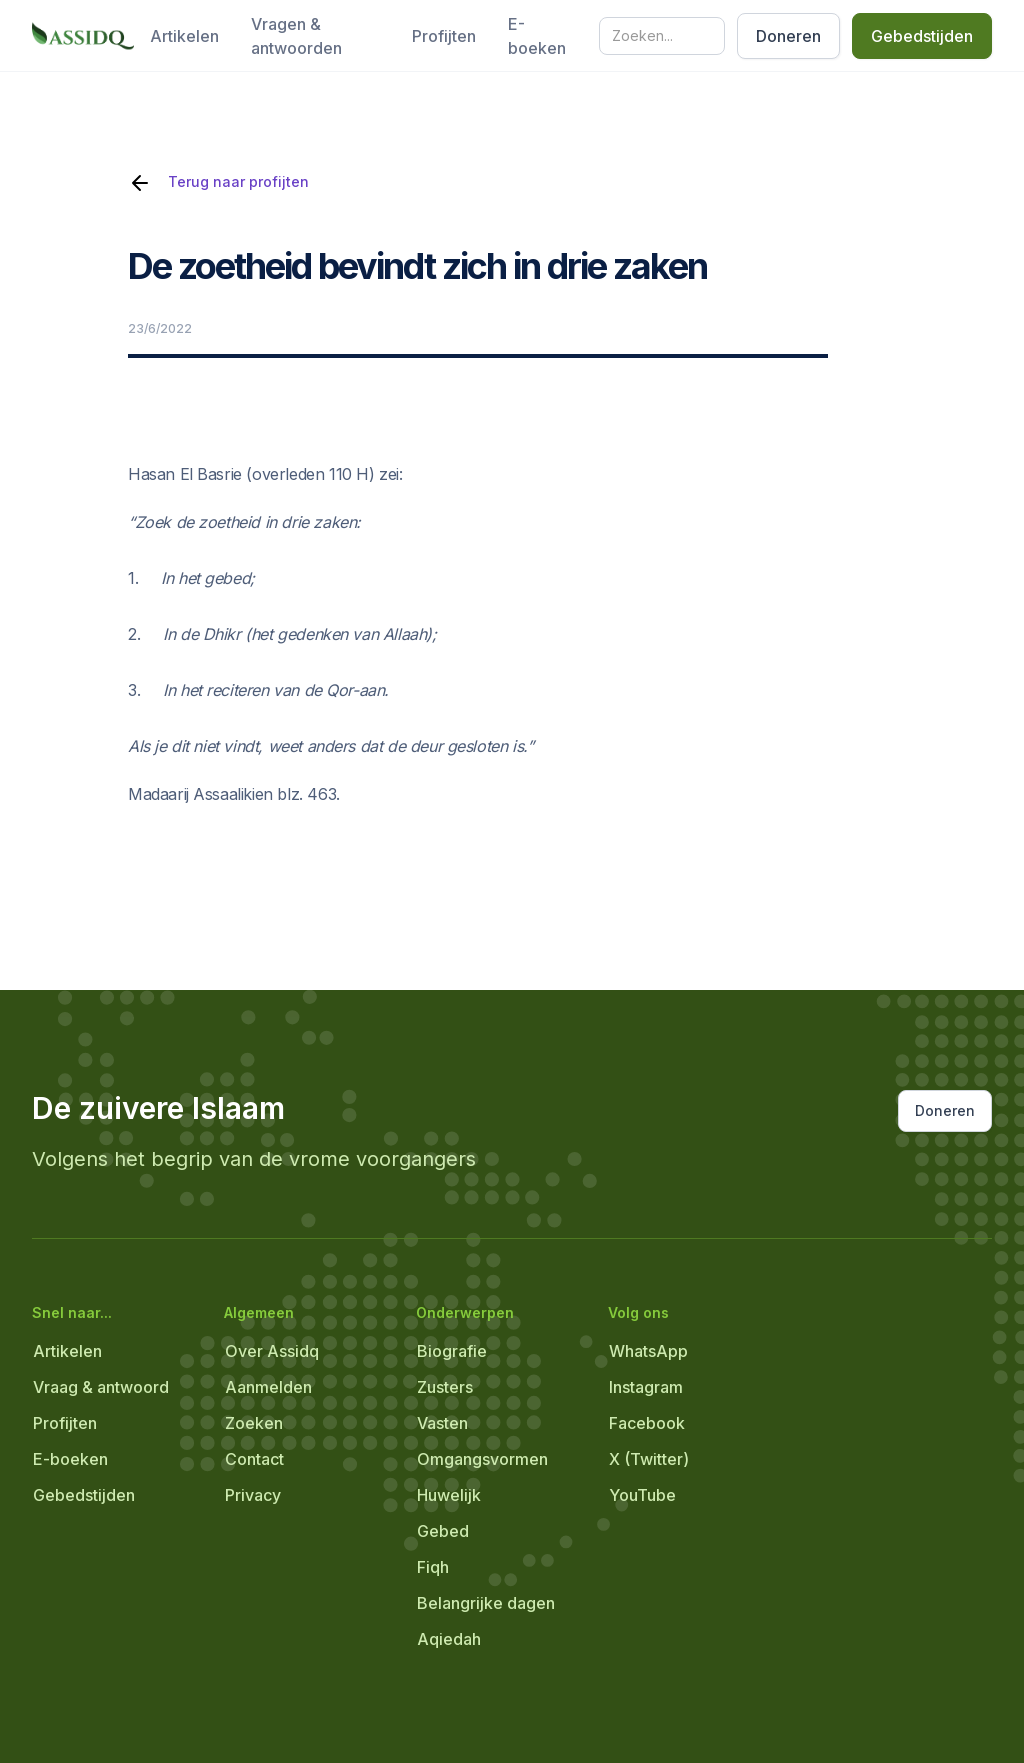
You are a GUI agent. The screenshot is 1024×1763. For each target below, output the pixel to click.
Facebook (647, 1423)
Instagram (646, 1387)
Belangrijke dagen (486, 1603)
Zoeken (254, 1423)
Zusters (445, 1387)
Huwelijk (449, 1495)
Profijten (444, 36)
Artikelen (184, 36)
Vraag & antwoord (101, 1387)
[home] (83, 36)
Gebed (443, 1531)
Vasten (442, 1423)
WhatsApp (648, 1351)
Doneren (788, 36)
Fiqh (433, 1567)
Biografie (452, 1351)
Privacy (253, 1495)
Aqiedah (449, 1639)
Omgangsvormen (482, 1459)
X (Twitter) (649, 1459)
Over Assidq (272, 1351)
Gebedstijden (922, 36)
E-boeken (537, 36)
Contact (254, 1459)
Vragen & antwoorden (296, 36)
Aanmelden (268, 1387)
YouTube (642, 1495)
